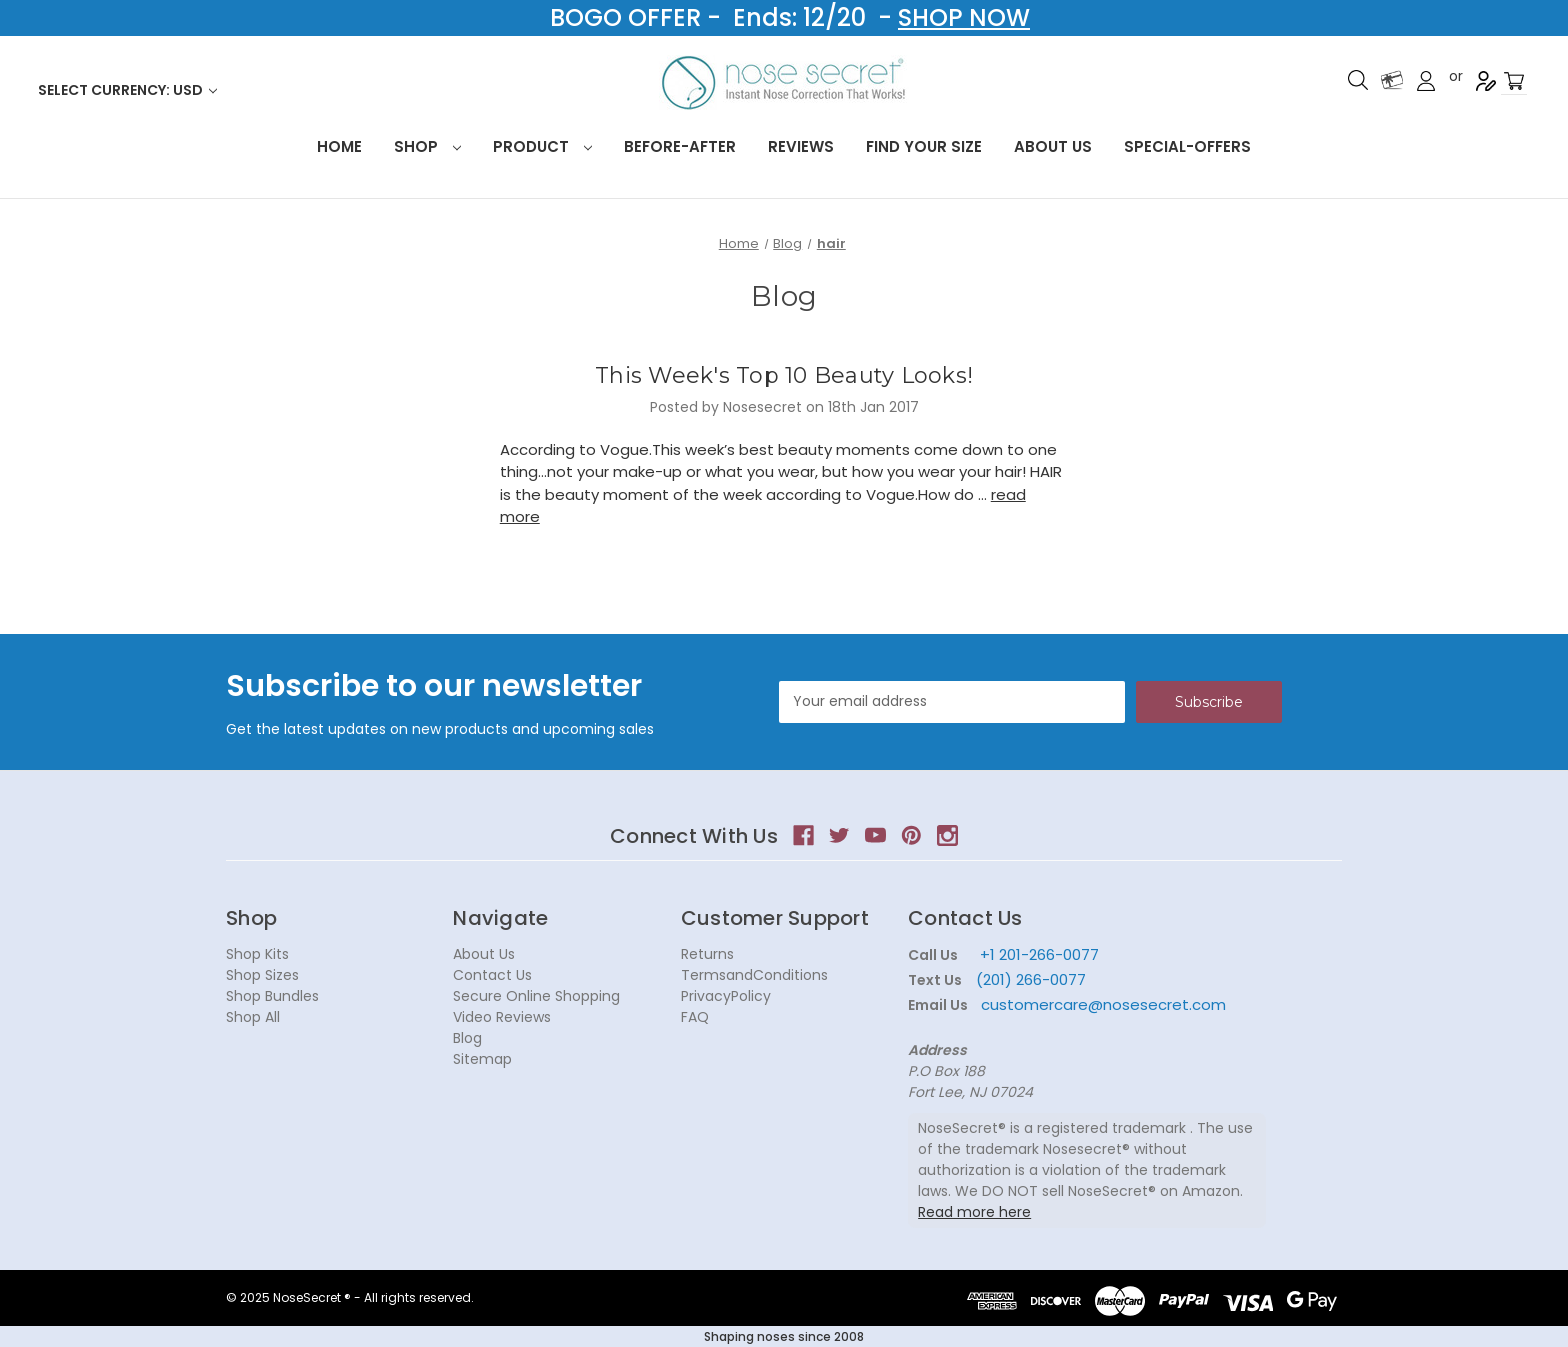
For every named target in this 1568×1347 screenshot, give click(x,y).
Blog (467, 1038)
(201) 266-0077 (1031, 979)
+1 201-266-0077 (1039, 954)
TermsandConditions (754, 975)
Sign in (1426, 81)
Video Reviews (502, 1017)
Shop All (253, 1017)
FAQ (695, 1017)
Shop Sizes (262, 975)
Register (1486, 81)
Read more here (974, 1212)
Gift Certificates (1392, 80)
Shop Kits (257, 954)
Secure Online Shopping (536, 996)
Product (542, 146)
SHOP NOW (964, 17)
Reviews (801, 146)
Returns (707, 954)
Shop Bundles (272, 996)
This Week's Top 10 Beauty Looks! (784, 375)
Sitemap (482, 1059)
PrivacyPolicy (726, 996)
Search (1358, 80)
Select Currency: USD (127, 90)
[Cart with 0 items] (1514, 81)
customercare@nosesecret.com (1101, 1004)
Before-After (680, 146)
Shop (427, 146)
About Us (1053, 146)
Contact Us (492, 975)
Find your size (924, 146)
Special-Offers (1187, 146)
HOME (339, 146)
